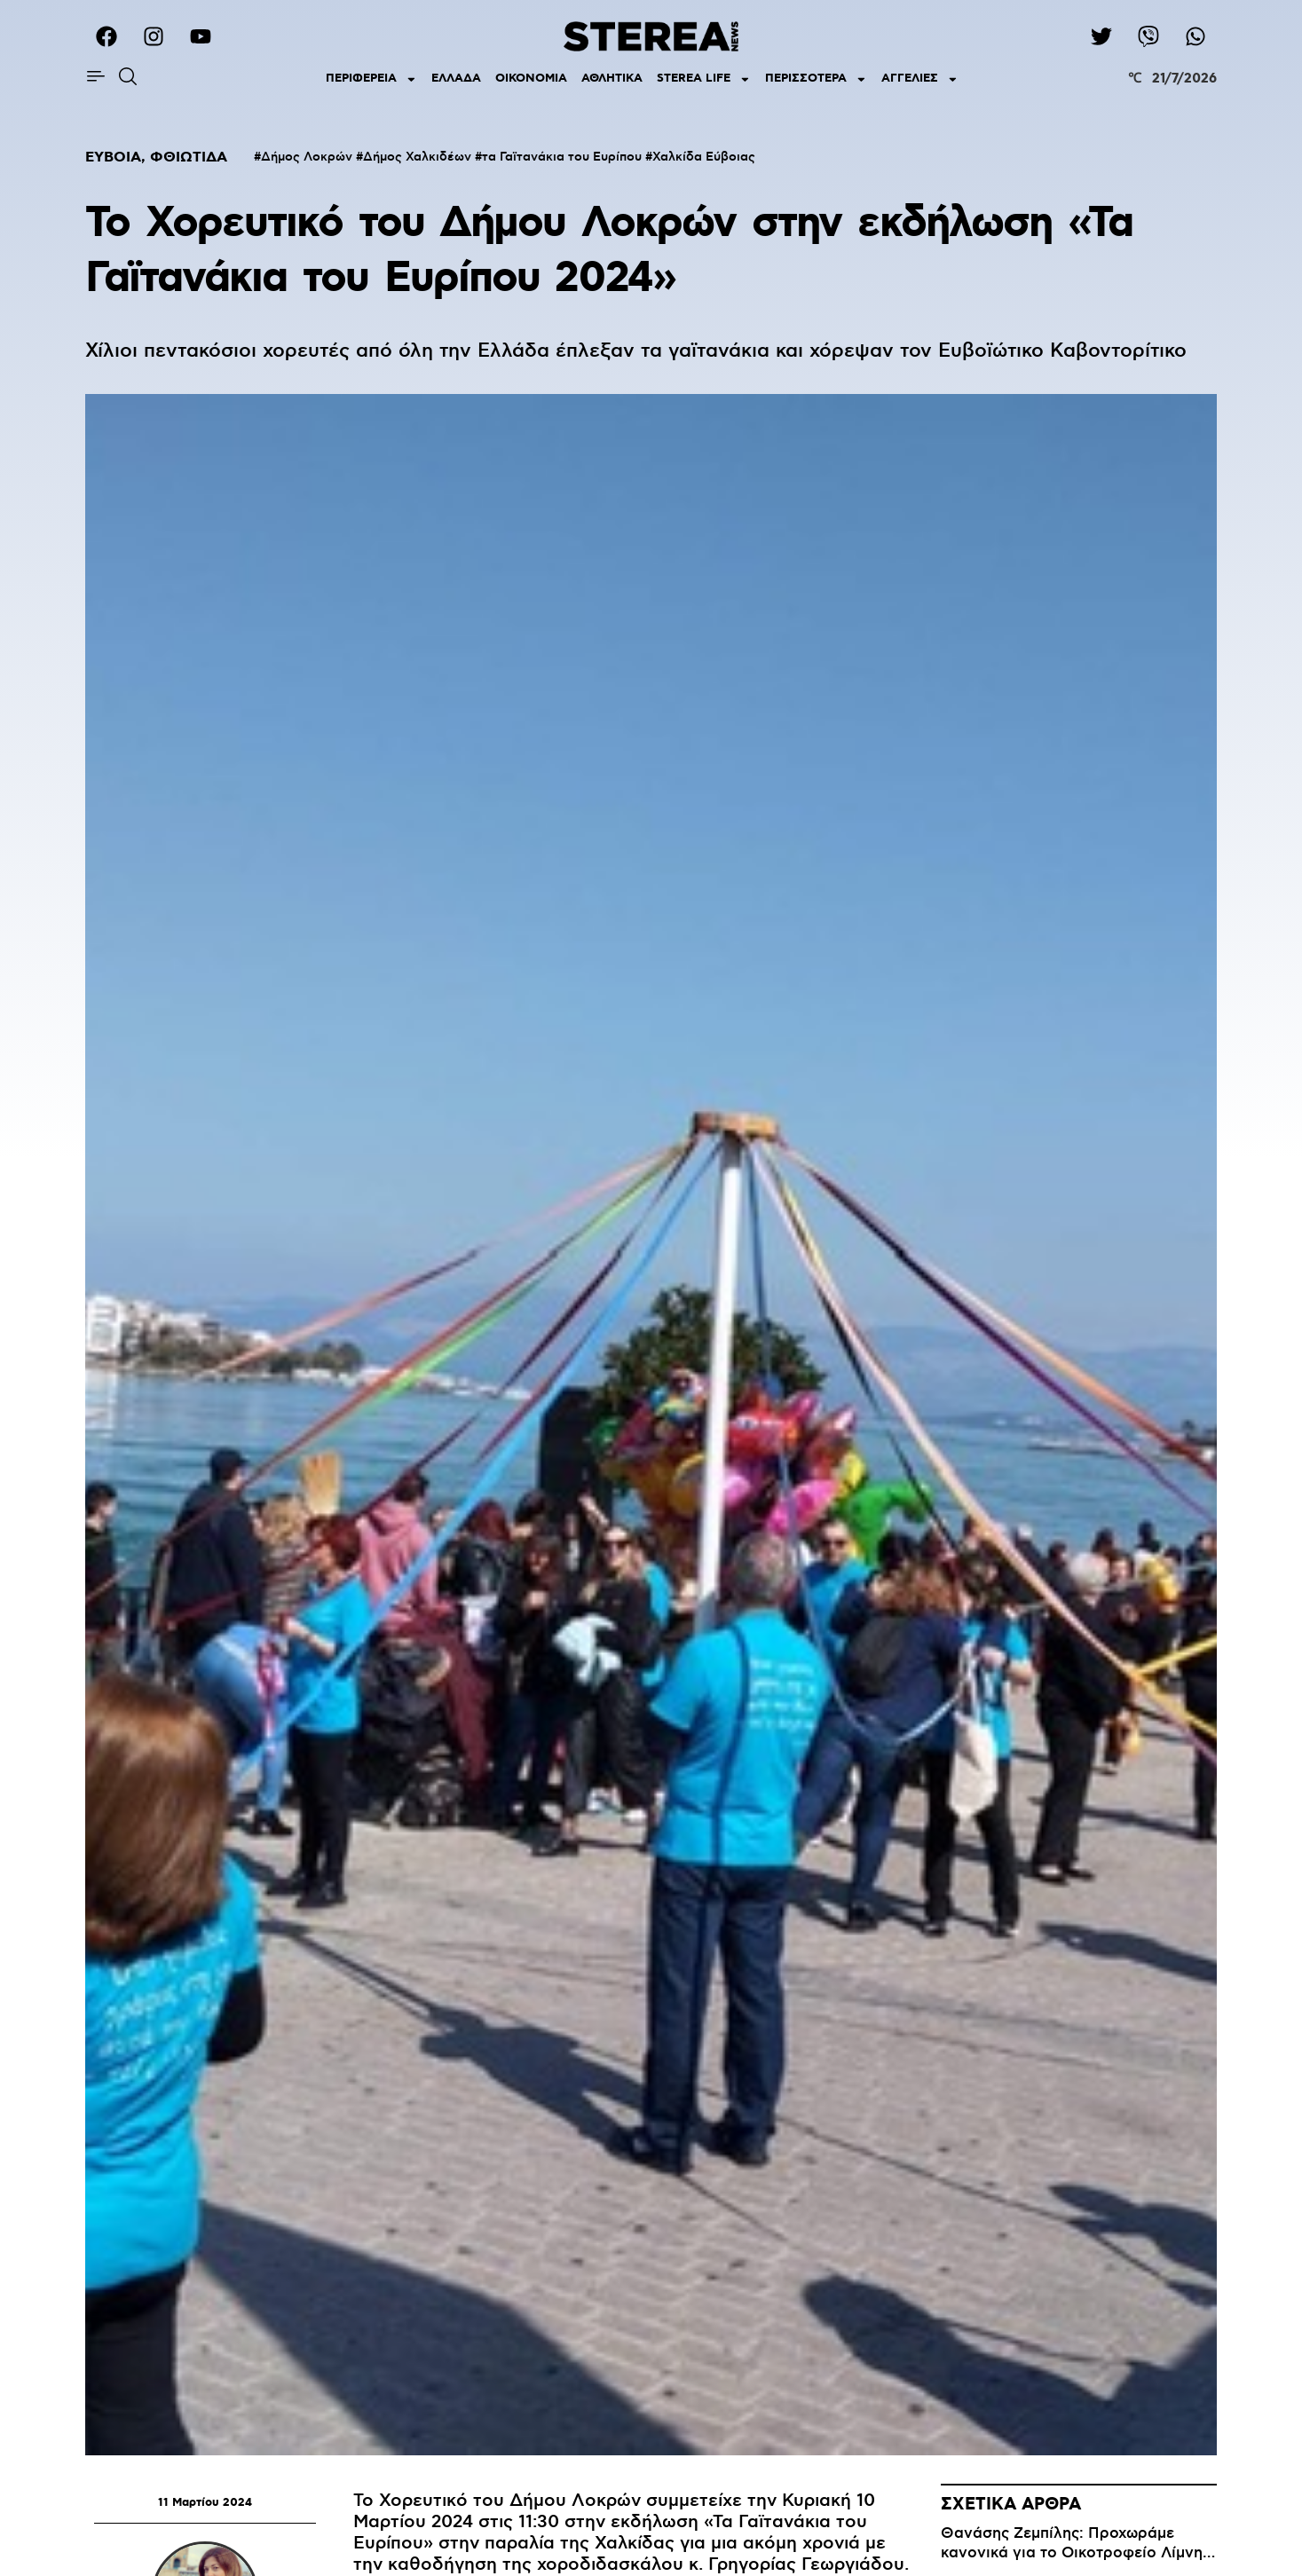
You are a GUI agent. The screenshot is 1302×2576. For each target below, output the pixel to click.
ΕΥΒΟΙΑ (113, 157)
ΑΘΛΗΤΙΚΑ (612, 78)
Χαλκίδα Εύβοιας (703, 157)
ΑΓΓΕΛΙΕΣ (920, 79)
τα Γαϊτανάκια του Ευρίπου (562, 157)
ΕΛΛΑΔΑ (456, 78)
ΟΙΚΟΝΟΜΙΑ (531, 78)
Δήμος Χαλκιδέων (417, 157)
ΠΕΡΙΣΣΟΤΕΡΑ (816, 79)
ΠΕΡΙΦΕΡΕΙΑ (371, 79)
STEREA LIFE (704, 79)
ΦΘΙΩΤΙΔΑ (188, 157)
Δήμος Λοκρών (306, 157)
